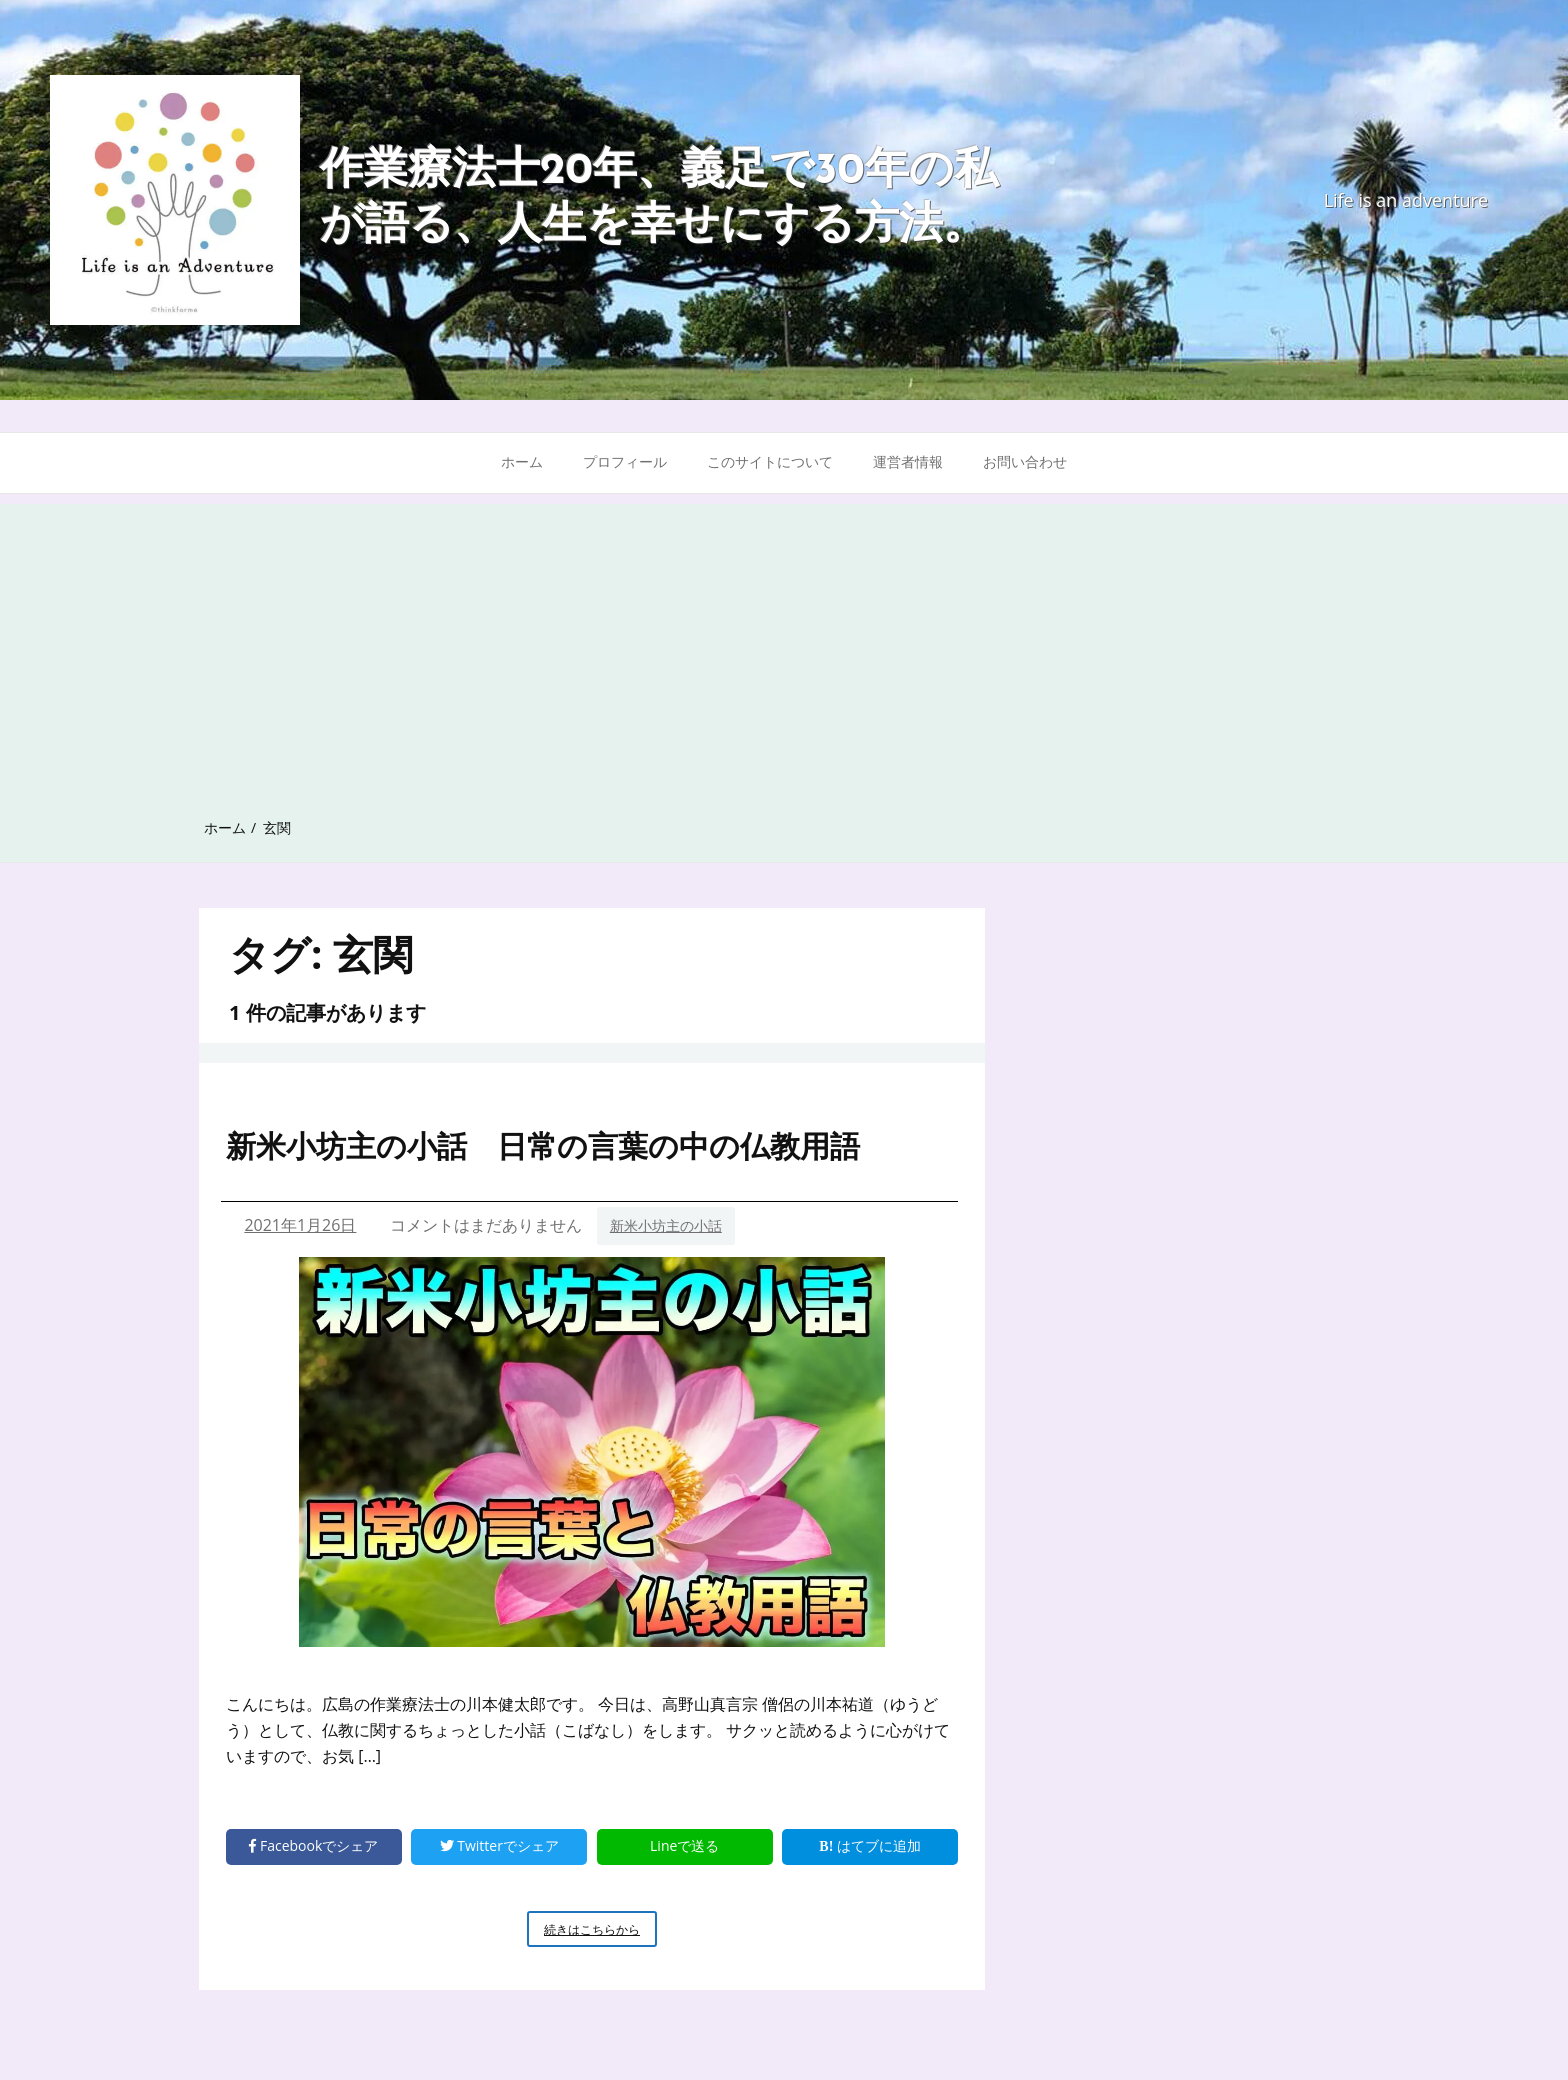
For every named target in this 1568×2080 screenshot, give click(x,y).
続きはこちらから (600, 1933)
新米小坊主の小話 (666, 1225)
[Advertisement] (784, 644)
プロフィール (625, 461)
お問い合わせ (1025, 461)
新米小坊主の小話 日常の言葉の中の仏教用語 (543, 1145)
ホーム (522, 461)
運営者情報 (908, 461)
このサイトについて (770, 461)
